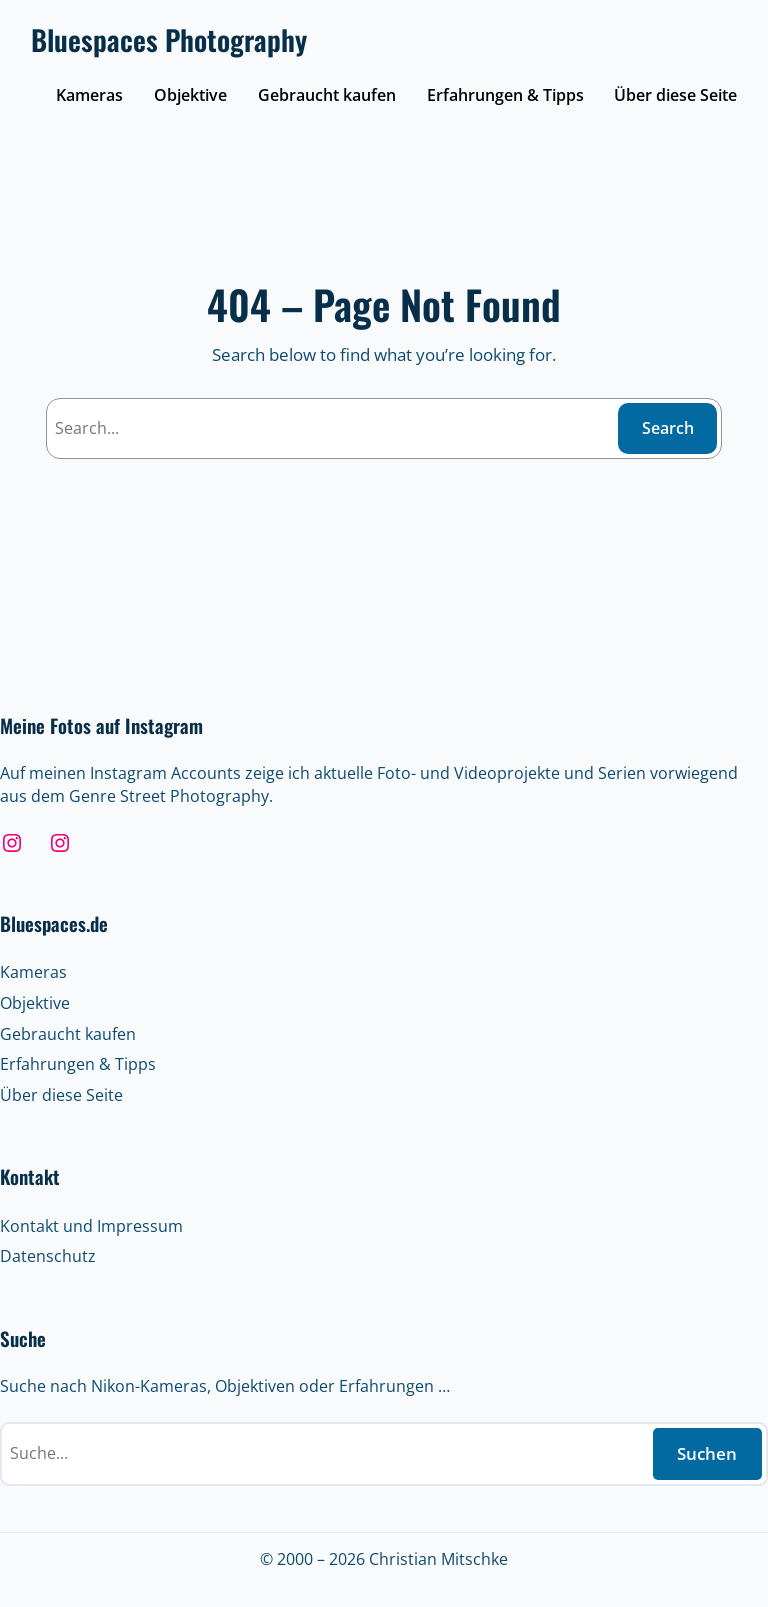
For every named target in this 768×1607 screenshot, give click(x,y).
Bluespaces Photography (169, 39)
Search (668, 428)
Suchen (707, 1453)
